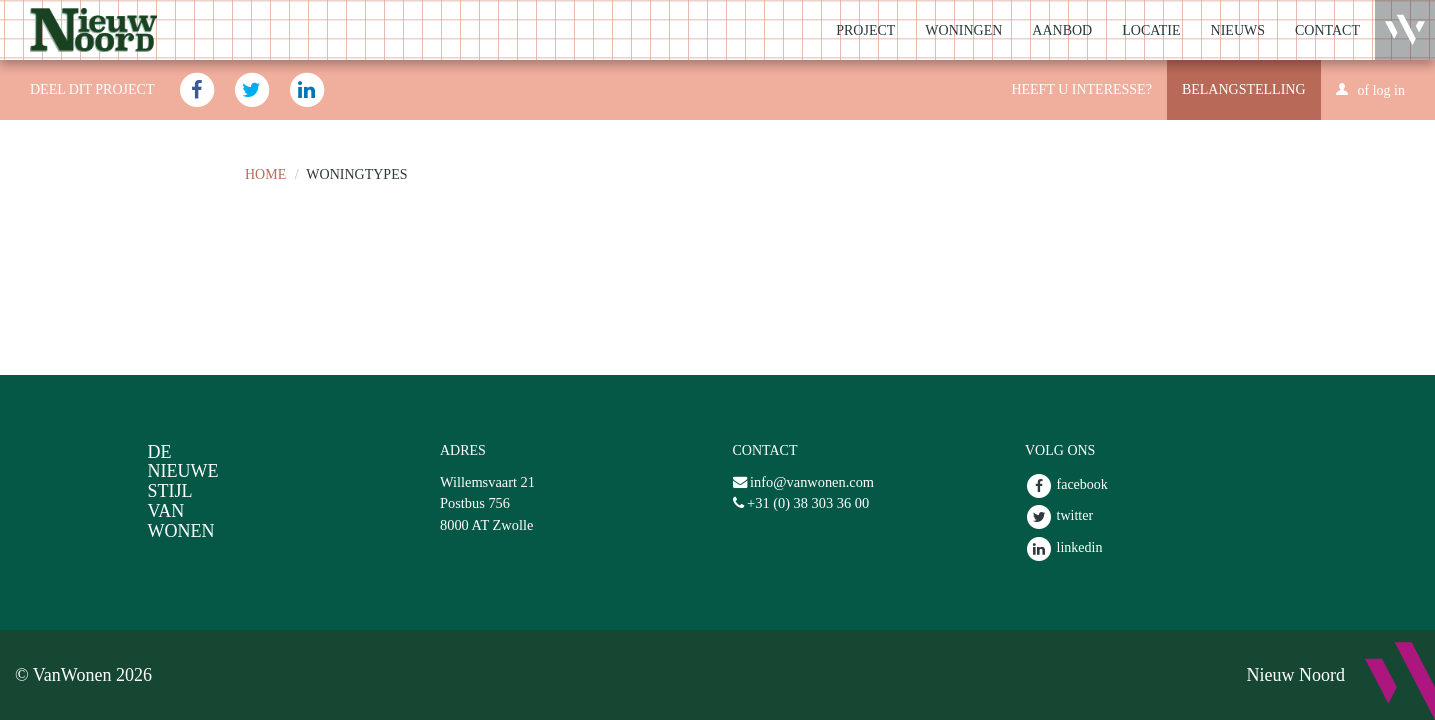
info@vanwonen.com (812, 482)
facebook (1066, 484)
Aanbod (1062, 30)
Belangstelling (1244, 89)
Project (865, 30)
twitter (1059, 515)
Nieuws (1238, 30)
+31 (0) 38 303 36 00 (808, 503)
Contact (1327, 30)
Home (265, 174)
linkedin (1063, 547)
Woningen (963, 30)
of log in (1381, 90)
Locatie (1151, 30)
